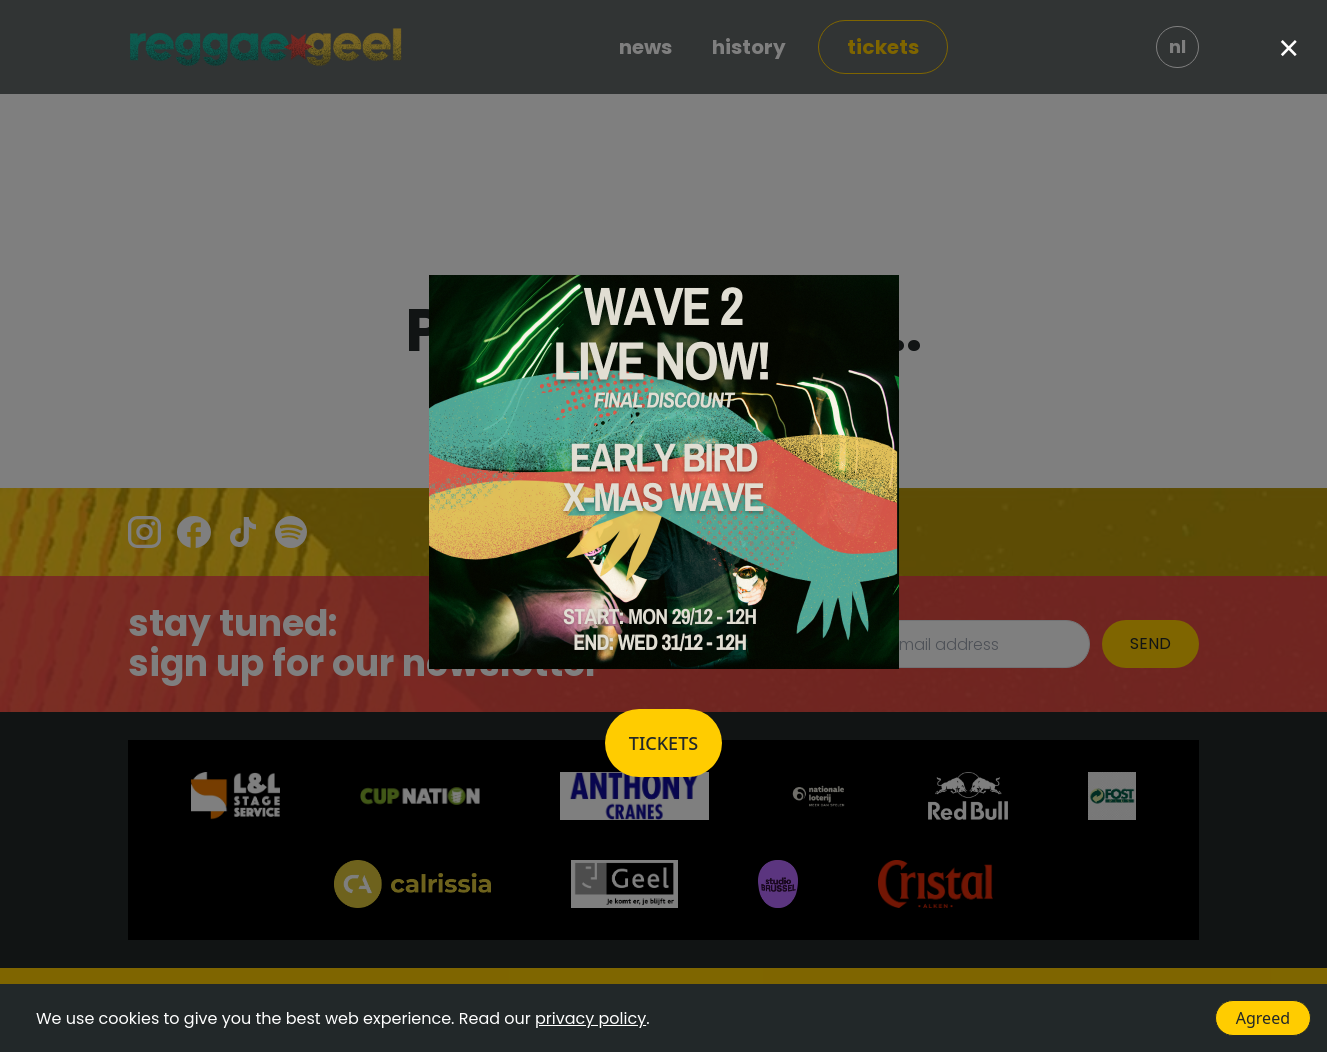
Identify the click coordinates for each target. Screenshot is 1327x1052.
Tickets (663, 743)
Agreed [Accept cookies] (1263, 1018)
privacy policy (590, 1018)
